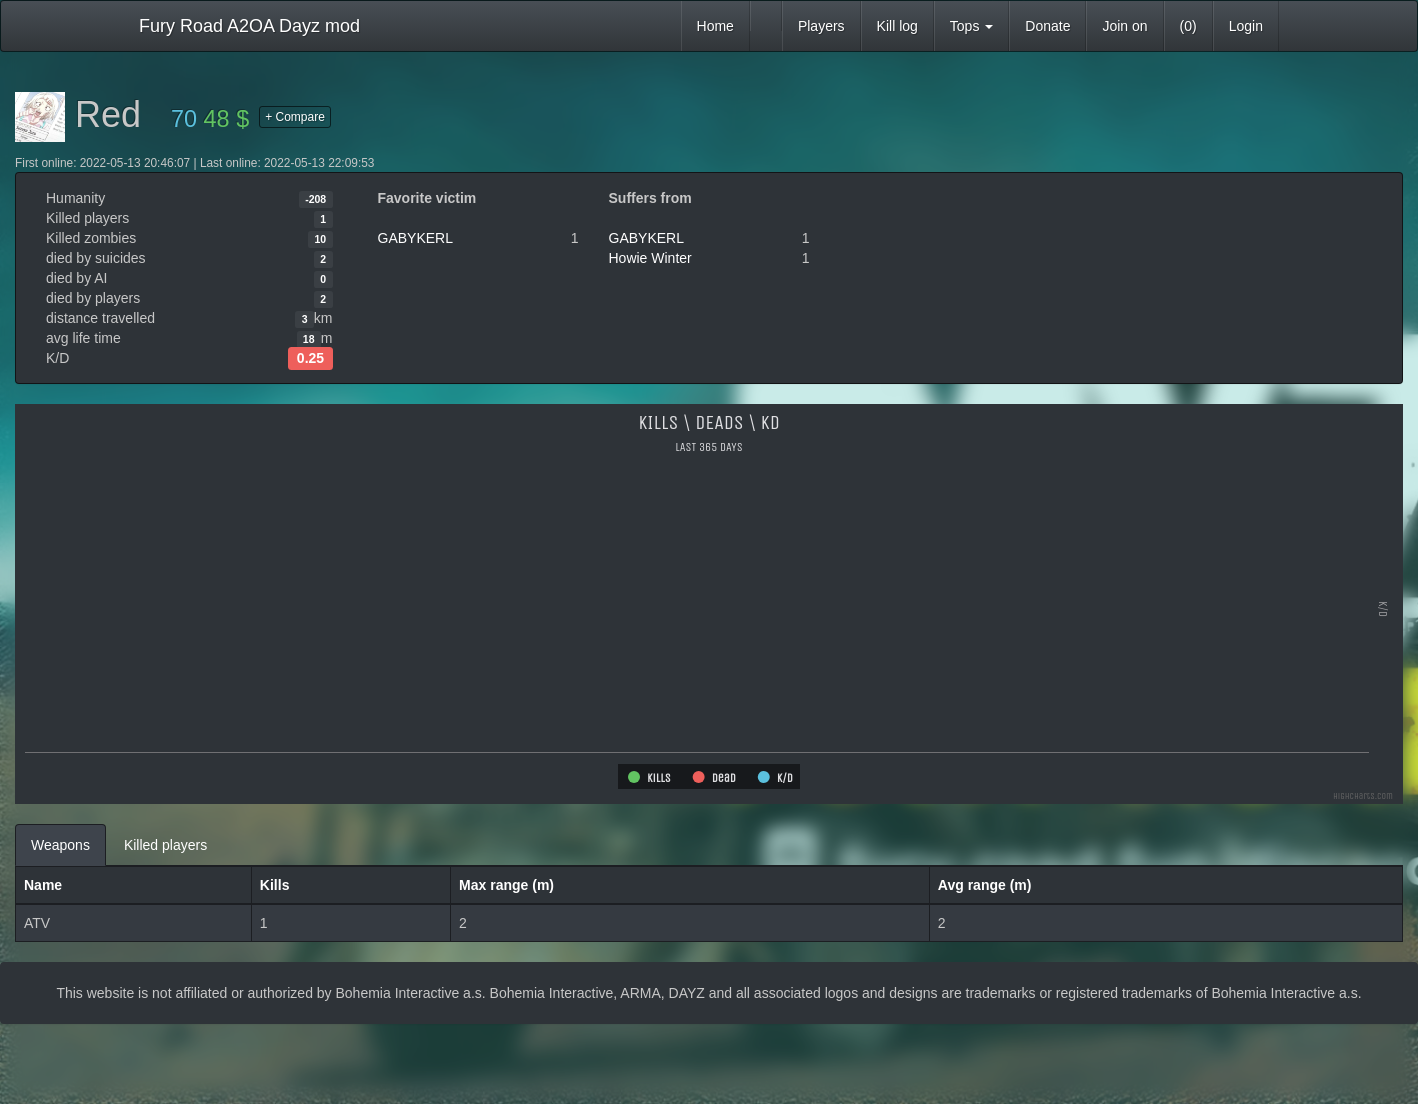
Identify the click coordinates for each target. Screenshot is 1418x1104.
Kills (275, 885)
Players (821, 26)
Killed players (165, 845)
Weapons (60, 845)
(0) (1188, 26)
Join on (1124, 26)
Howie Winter (650, 258)
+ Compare (295, 117)
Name (43, 885)
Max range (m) (506, 885)
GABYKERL (415, 238)
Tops (971, 26)
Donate (1047, 26)
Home (715, 26)
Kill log (897, 26)
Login (1246, 26)
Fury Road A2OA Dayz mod (249, 26)
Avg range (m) (985, 885)
